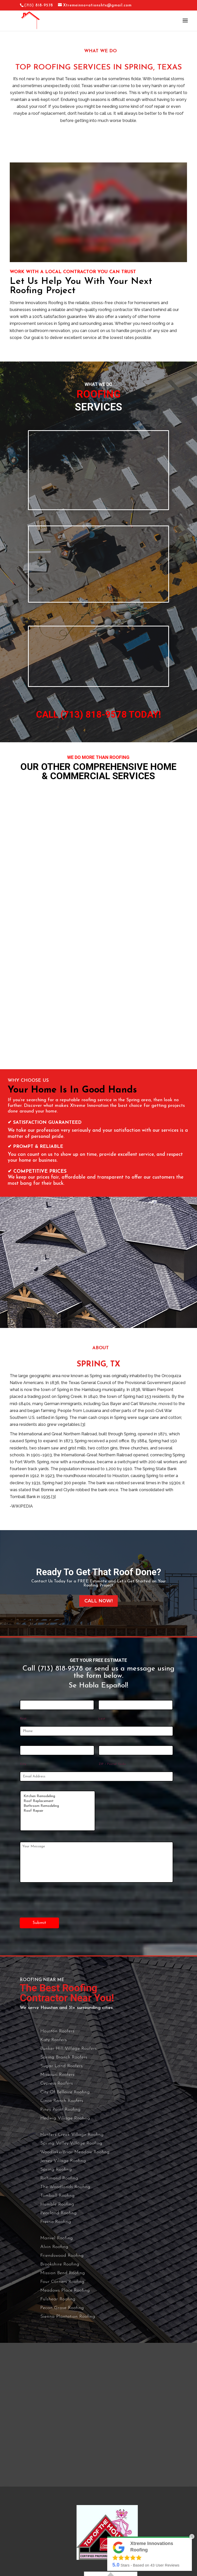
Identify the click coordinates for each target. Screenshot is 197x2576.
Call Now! (98, 1601)
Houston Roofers (57, 2031)
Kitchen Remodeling (57, 1796)
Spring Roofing (56, 2169)
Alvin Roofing (54, 2246)
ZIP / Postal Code (112, 1764)
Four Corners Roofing (62, 2281)
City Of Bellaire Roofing (65, 2092)
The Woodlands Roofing (65, 2187)
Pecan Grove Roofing (62, 2307)
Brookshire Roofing (59, 2264)
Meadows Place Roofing (65, 2290)
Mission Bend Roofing (62, 2273)
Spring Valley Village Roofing (71, 2143)
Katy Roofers (53, 2039)
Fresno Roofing (55, 2221)
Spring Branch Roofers (63, 2057)
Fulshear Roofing (57, 2299)
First (23, 1718)
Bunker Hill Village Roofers (68, 2048)
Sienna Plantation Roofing (67, 2316)
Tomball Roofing (57, 2195)
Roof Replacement (57, 1801)
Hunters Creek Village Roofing (72, 2134)
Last (101, 1718)
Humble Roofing (57, 2204)
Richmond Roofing (59, 2178)
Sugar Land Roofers (61, 2066)
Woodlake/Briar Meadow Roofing (75, 2152)
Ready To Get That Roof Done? (98, 1572)
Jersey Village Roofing (63, 2160)
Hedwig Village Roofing (65, 2118)
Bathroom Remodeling (57, 1806)
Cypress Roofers (56, 2083)
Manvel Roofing (56, 2238)
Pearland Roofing (58, 2213)
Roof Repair (57, 1810)
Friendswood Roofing (62, 2255)
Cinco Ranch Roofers (61, 2100)
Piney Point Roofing (60, 2109)
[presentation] (59, 1899)
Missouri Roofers (57, 2074)
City (23, 1764)
